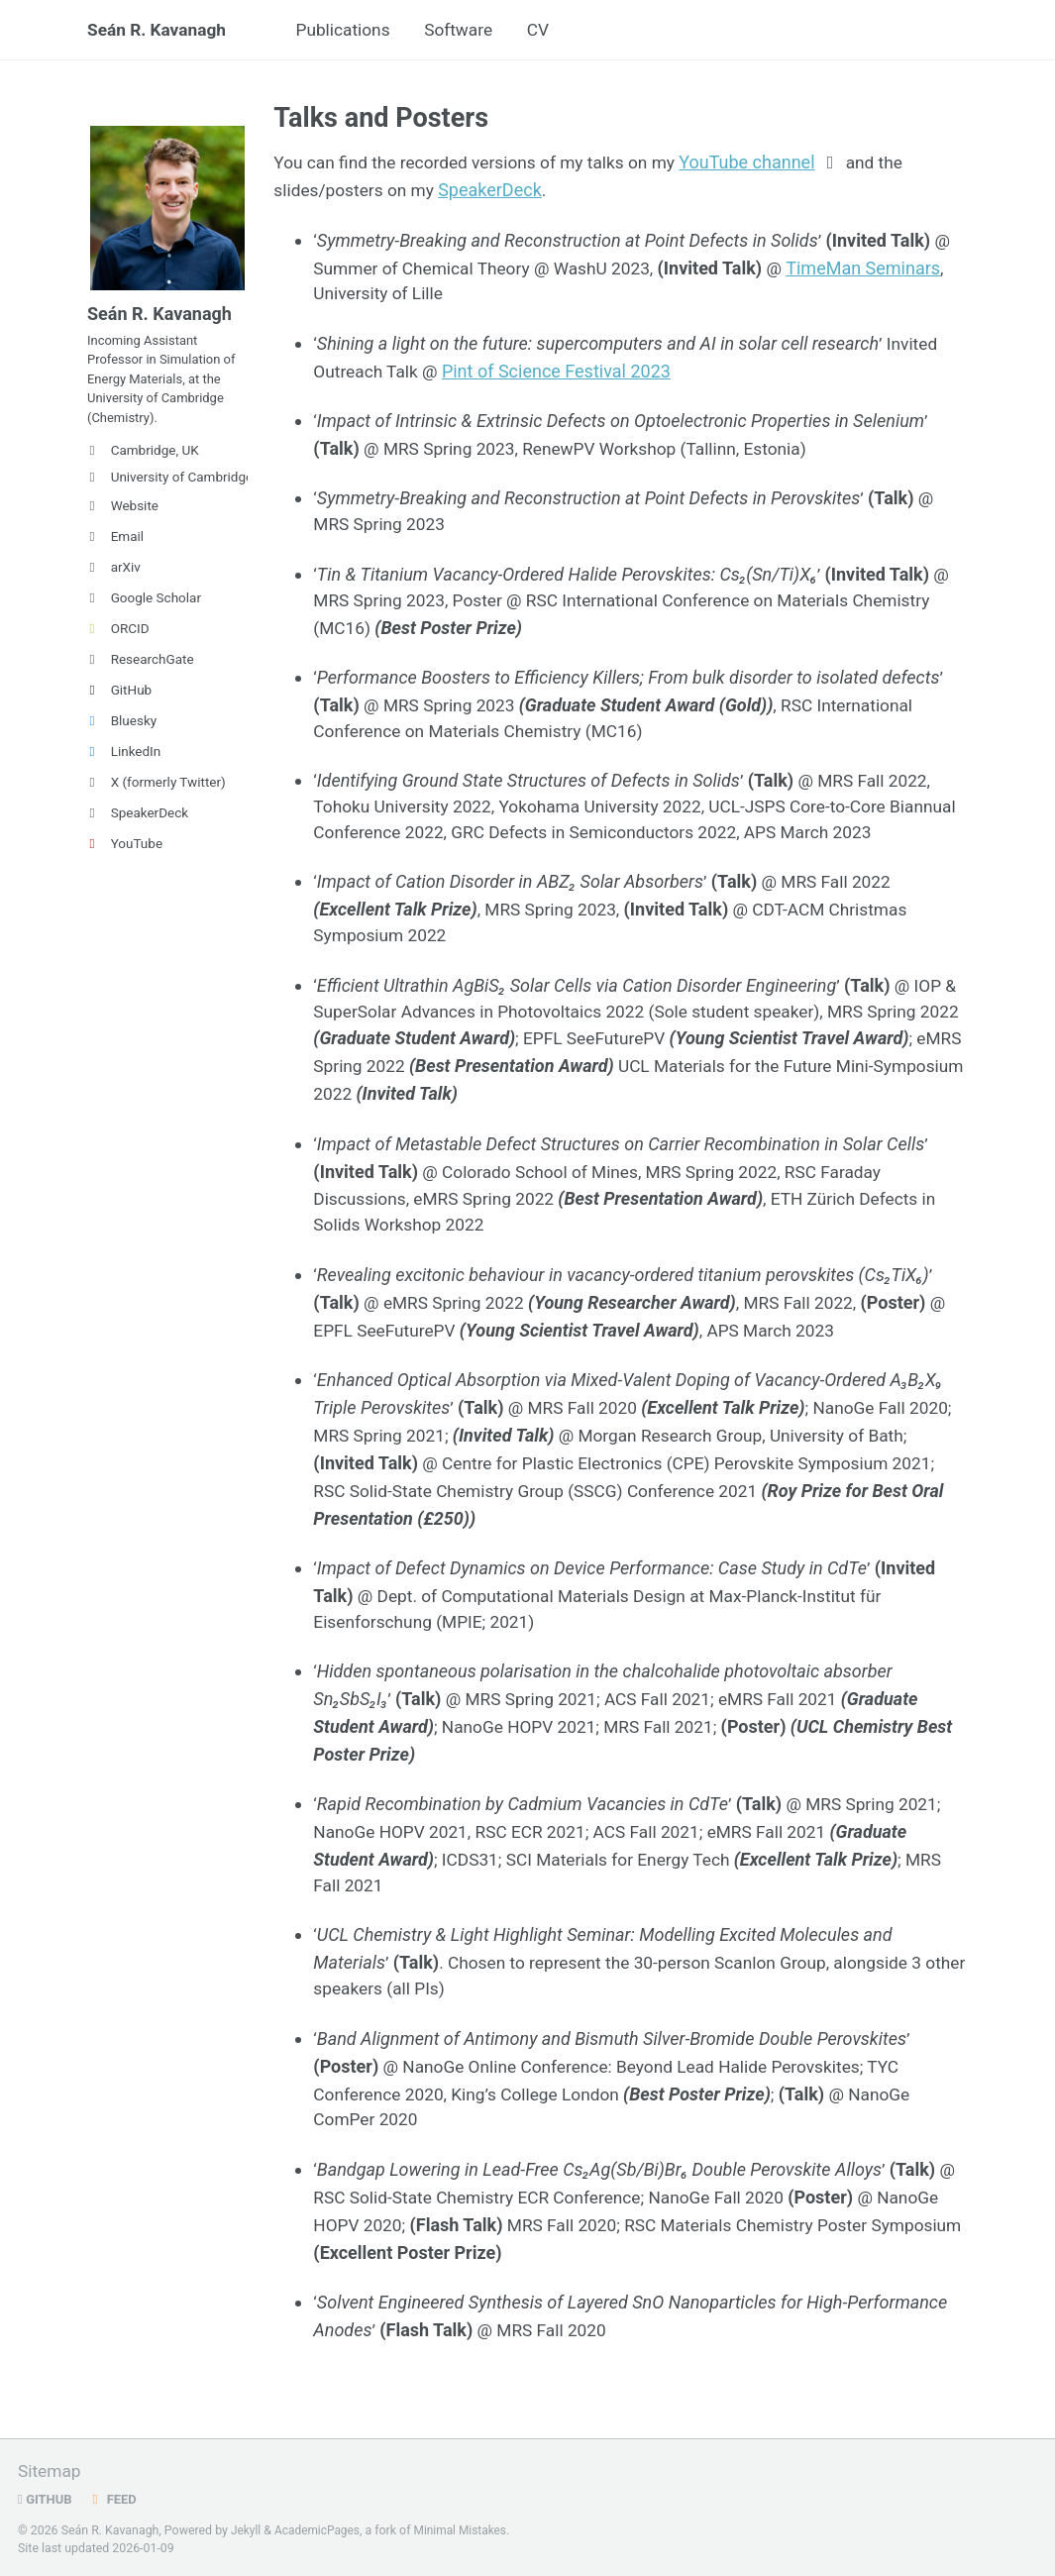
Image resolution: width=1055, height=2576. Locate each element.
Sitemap (50, 2471)
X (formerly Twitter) (156, 796)
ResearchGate (140, 673)
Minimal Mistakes (466, 2530)
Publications (352, 31)
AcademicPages (319, 2530)
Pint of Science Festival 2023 (561, 371)
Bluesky (122, 734)
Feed (115, 2500)
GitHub (119, 703)
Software (472, 31)
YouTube (124, 857)
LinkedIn (123, 765)
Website (122, 519)
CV (555, 31)
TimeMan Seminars (878, 268)
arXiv (114, 581)
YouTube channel (764, 164)
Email (115, 550)
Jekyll (247, 2530)
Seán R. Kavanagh (159, 31)
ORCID (118, 642)
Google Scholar (144, 611)
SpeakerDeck (137, 826)
